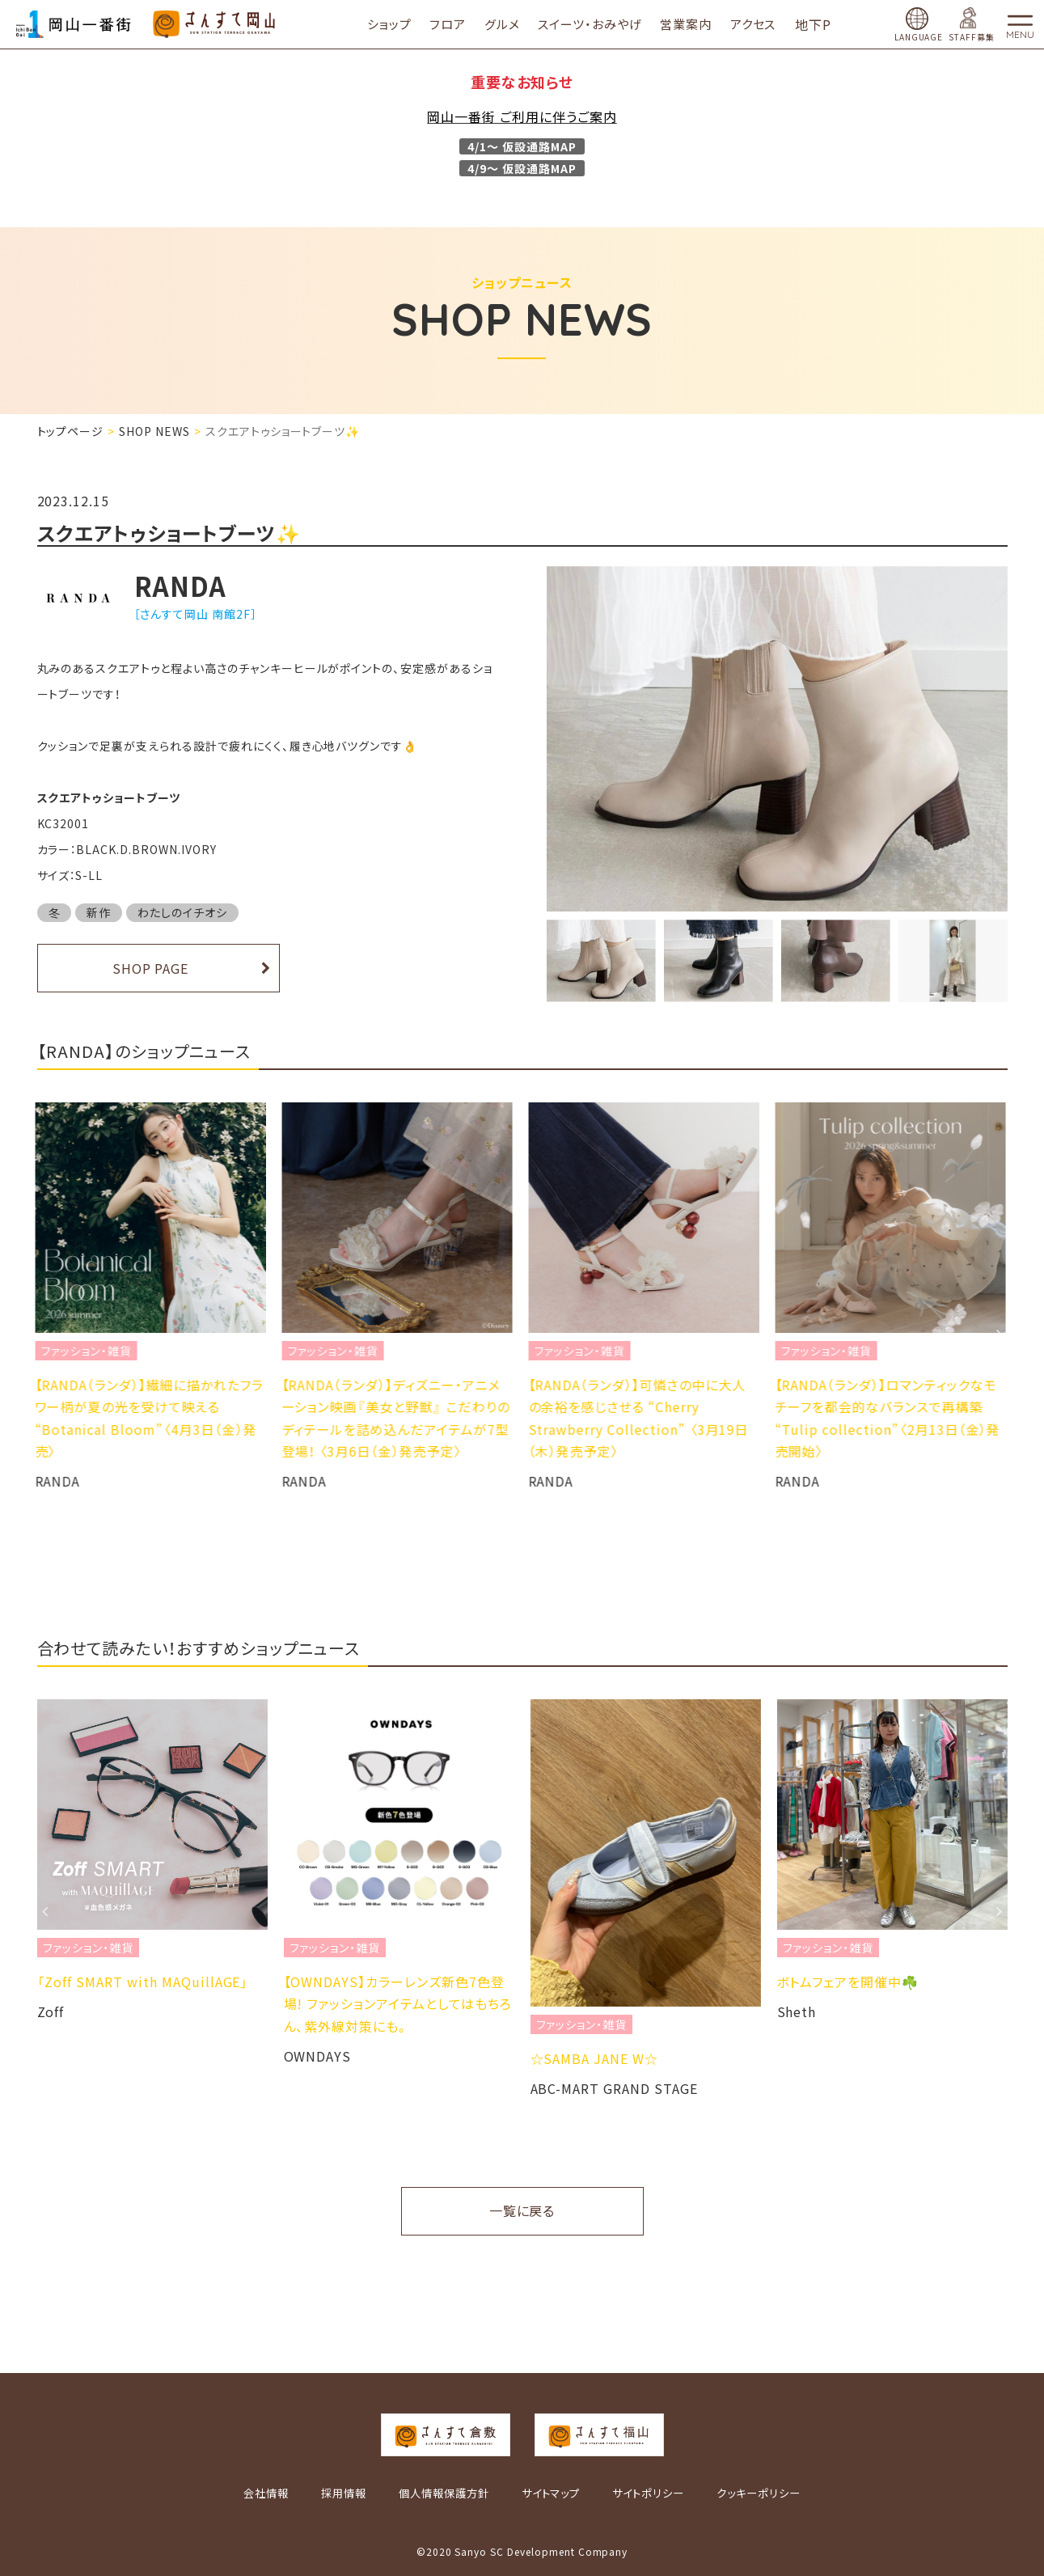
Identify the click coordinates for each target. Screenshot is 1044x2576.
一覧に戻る (522, 2210)
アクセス (764, 23)
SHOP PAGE (150, 968)
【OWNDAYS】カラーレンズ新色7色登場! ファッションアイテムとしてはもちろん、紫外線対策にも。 (398, 2003)
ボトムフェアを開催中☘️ (848, 1981)
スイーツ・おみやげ (600, 23)
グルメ (512, 23)
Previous (45, 1334)
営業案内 (697, 23)
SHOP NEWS (154, 431)
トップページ (70, 431)
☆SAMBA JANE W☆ (594, 2058)
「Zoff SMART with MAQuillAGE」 (143, 1981)
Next (999, 1334)
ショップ (400, 23)
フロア (459, 23)
